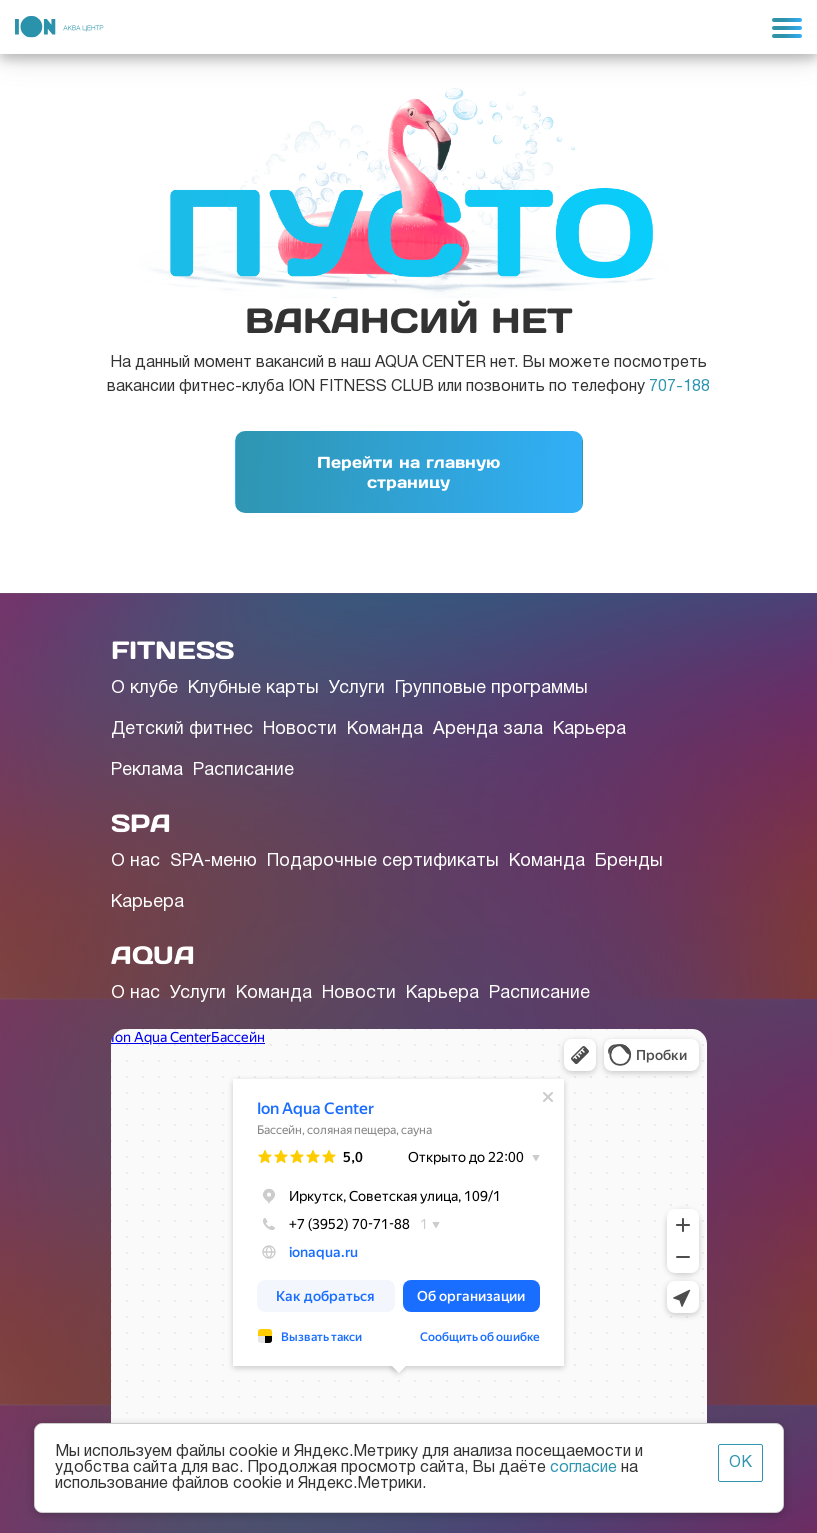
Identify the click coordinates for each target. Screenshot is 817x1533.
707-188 (679, 387)
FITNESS (172, 650)
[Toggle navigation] (787, 27)
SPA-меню (213, 861)
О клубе (144, 688)
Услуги (357, 688)
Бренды (629, 861)
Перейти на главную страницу (408, 472)
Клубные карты (253, 688)
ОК (740, 1463)
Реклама (147, 770)
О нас (135, 861)
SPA (141, 823)
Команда (385, 729)
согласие (583, 1468)
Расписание (243, 770)
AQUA (153, 955)
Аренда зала (488, 729)
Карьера (589, 729)
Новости (300, 729)
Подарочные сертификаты (383, 861)
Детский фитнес (182, 729)
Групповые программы (491, 688)
